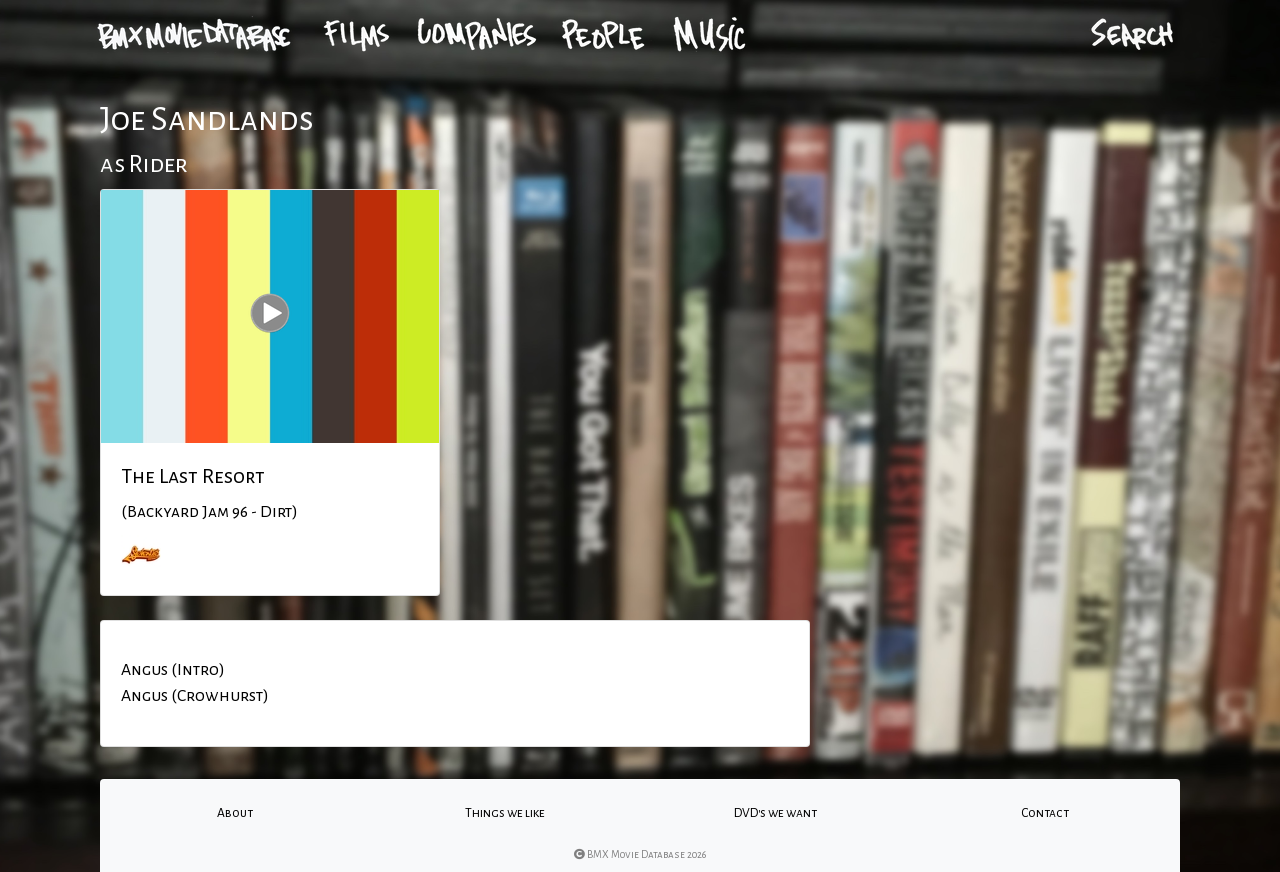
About (235, 813)
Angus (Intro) (173, 670)
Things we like (505, 813)
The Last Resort (193, 476)
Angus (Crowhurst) (195, 696)
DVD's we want (775, 813)
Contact (1045, 813)
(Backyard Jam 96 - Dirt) (209, 512)
